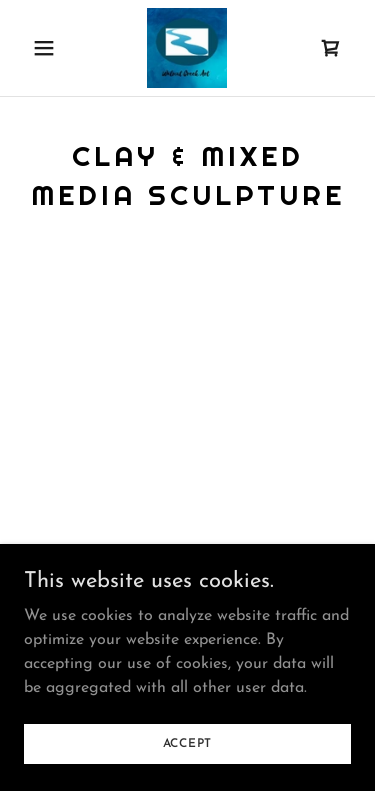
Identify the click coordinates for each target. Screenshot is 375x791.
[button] (48, 48)
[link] (187, 48)
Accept (188, 743)
